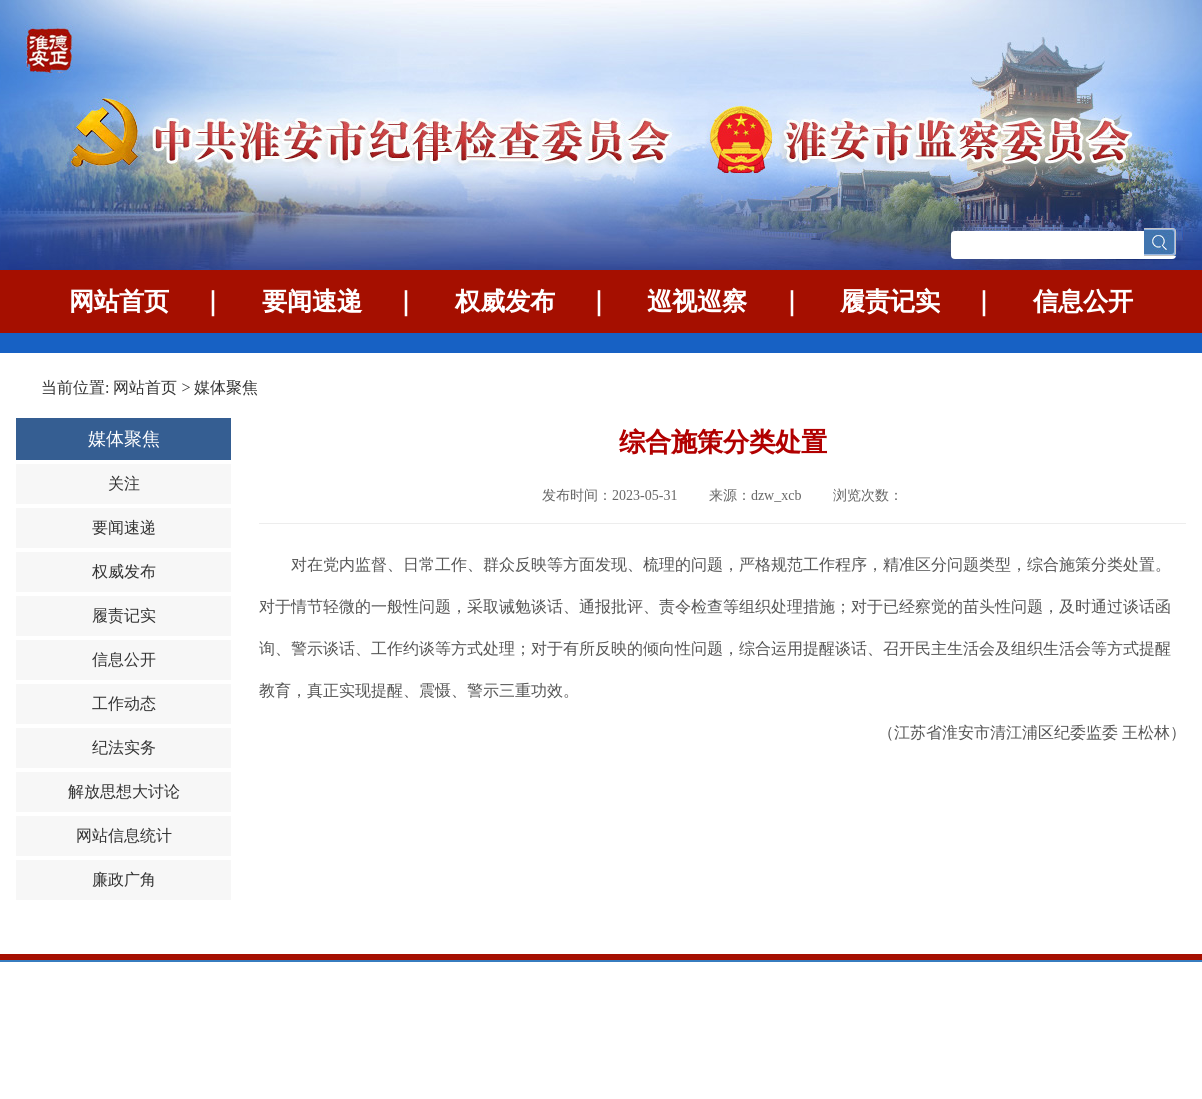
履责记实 (890, 301)
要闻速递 (312, 301)
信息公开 (1083, 301)
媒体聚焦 (226, 387)
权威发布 (505, 301)
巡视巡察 (697, 301)
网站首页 (119, 301)
